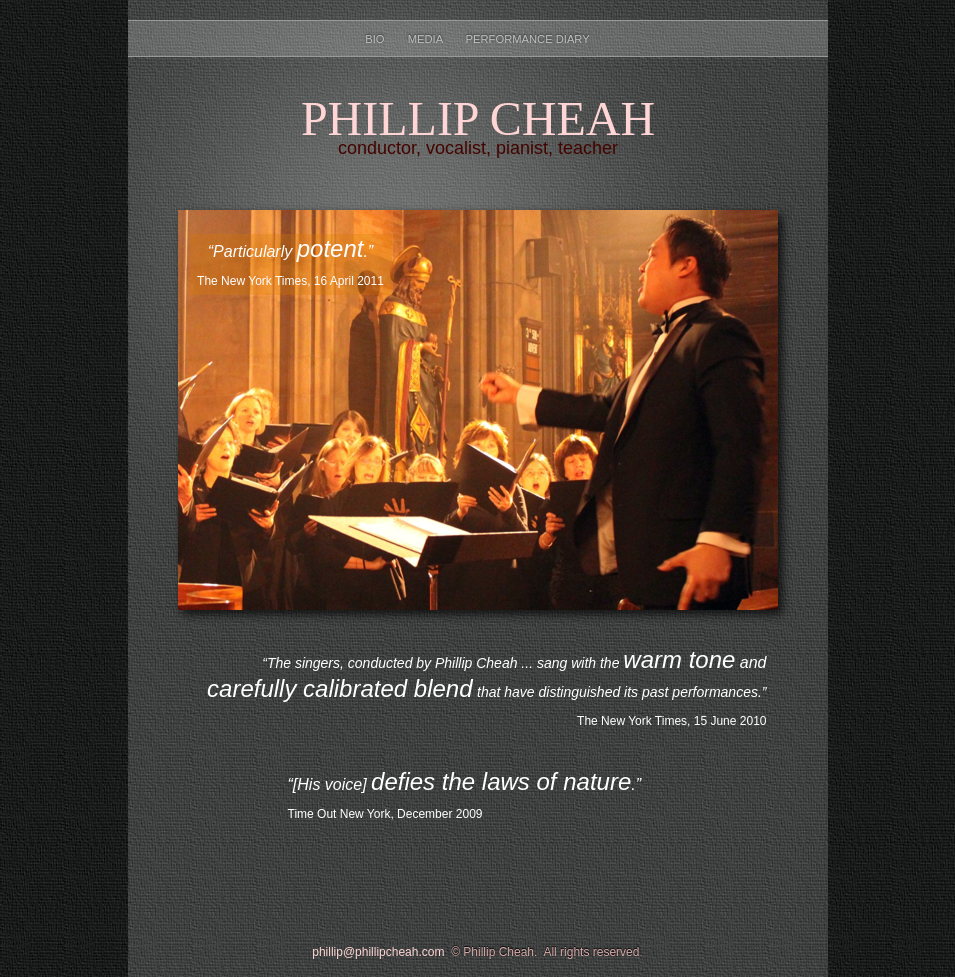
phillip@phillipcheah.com (378, 952)
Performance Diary (528, 39)
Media (427, 39)
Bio (376, 39)
